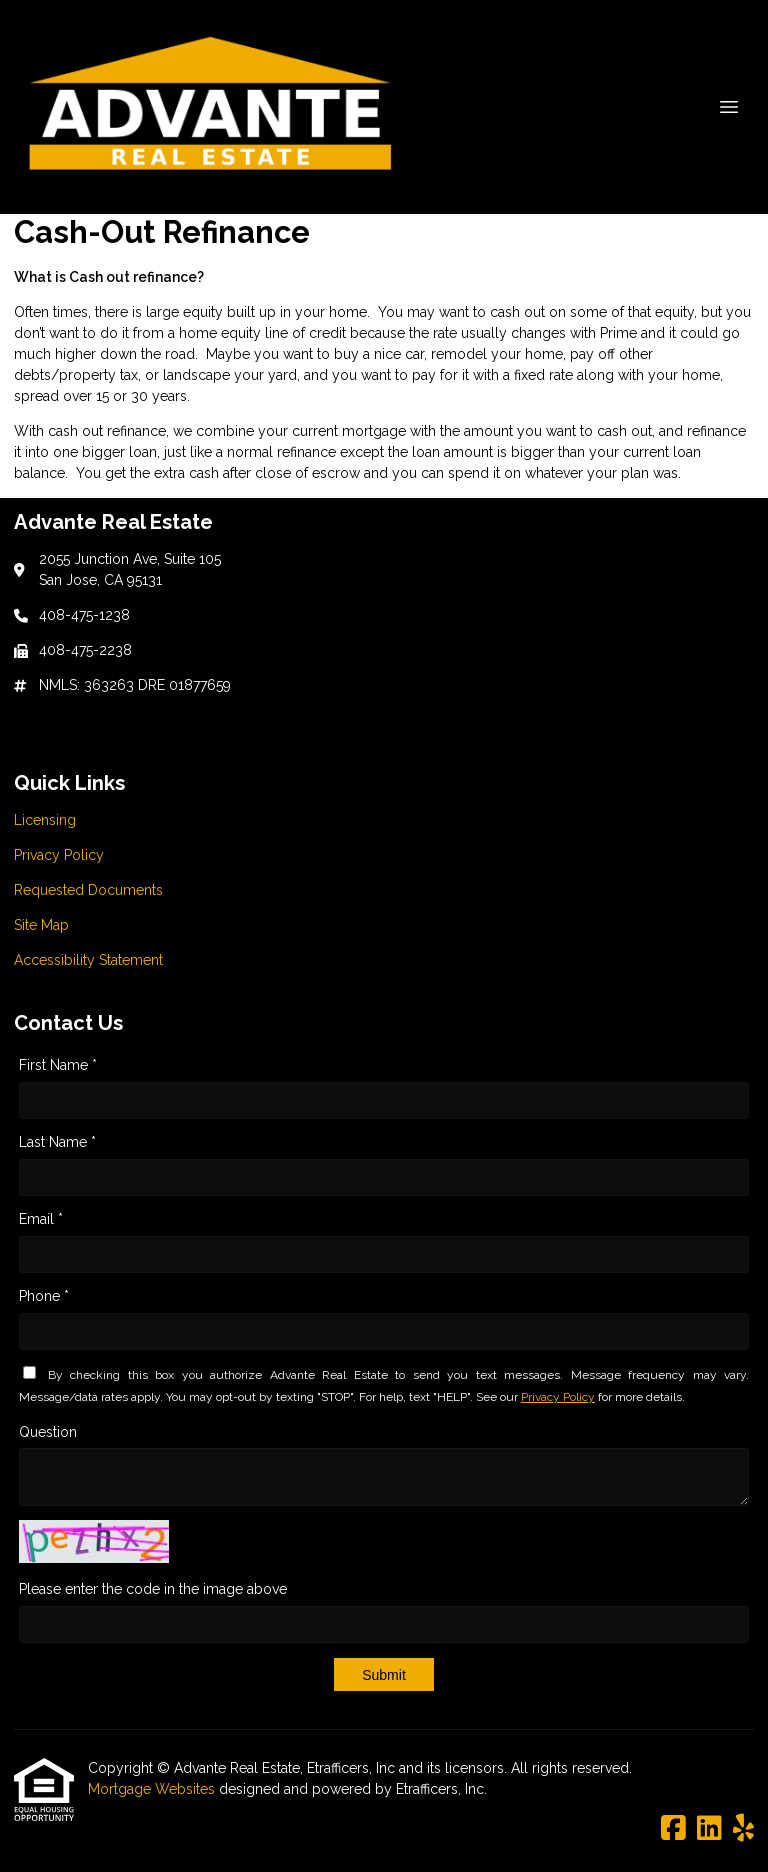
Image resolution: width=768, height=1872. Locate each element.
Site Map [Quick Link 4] (41, 925)
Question (48, 1432)
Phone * (44, 1296)
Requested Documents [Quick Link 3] (88, 890)
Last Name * (57, 1142)
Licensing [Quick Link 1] (45, 820)
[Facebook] (673, 1829)
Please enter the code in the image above (153, 1589)
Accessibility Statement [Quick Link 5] (88, 960)
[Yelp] (743, 1829)
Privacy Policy (558, 1397)
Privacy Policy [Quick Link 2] (59, 855)
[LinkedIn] (709, 1829)
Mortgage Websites (153, 1789)
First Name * (58, 1065)
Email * (41, 1219)
